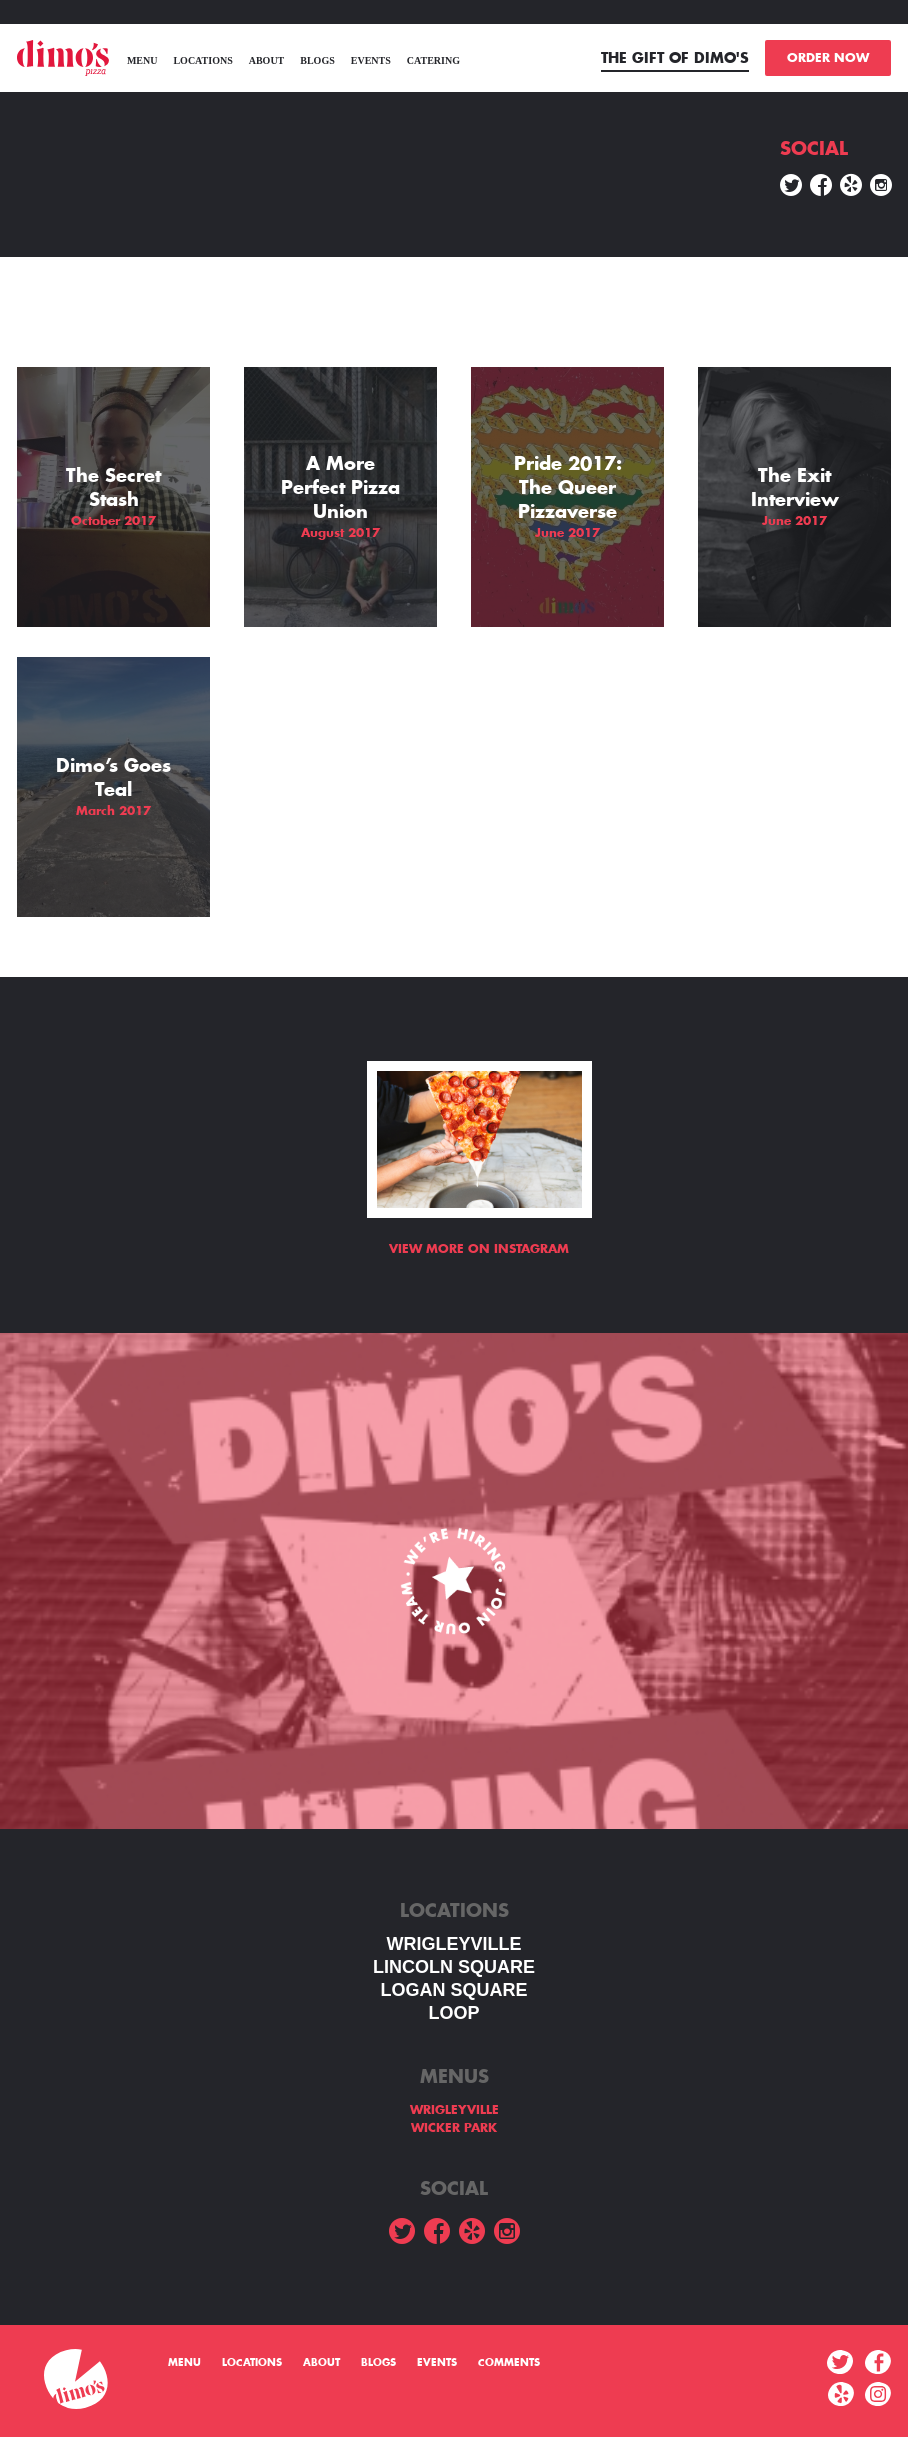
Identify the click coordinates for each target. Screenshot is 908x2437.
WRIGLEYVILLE (454, 1944)
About (267, 60)
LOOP (453, 2013)
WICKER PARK (454, 2128)
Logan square (453, 1990)
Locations (202, 60)
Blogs (317, 60)
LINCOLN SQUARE (454, 1967)
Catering (433, 60)
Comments (509, 2363)
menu (142, 60)
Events (371, 60)
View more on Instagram (479, 1249)
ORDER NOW (828, 58)
